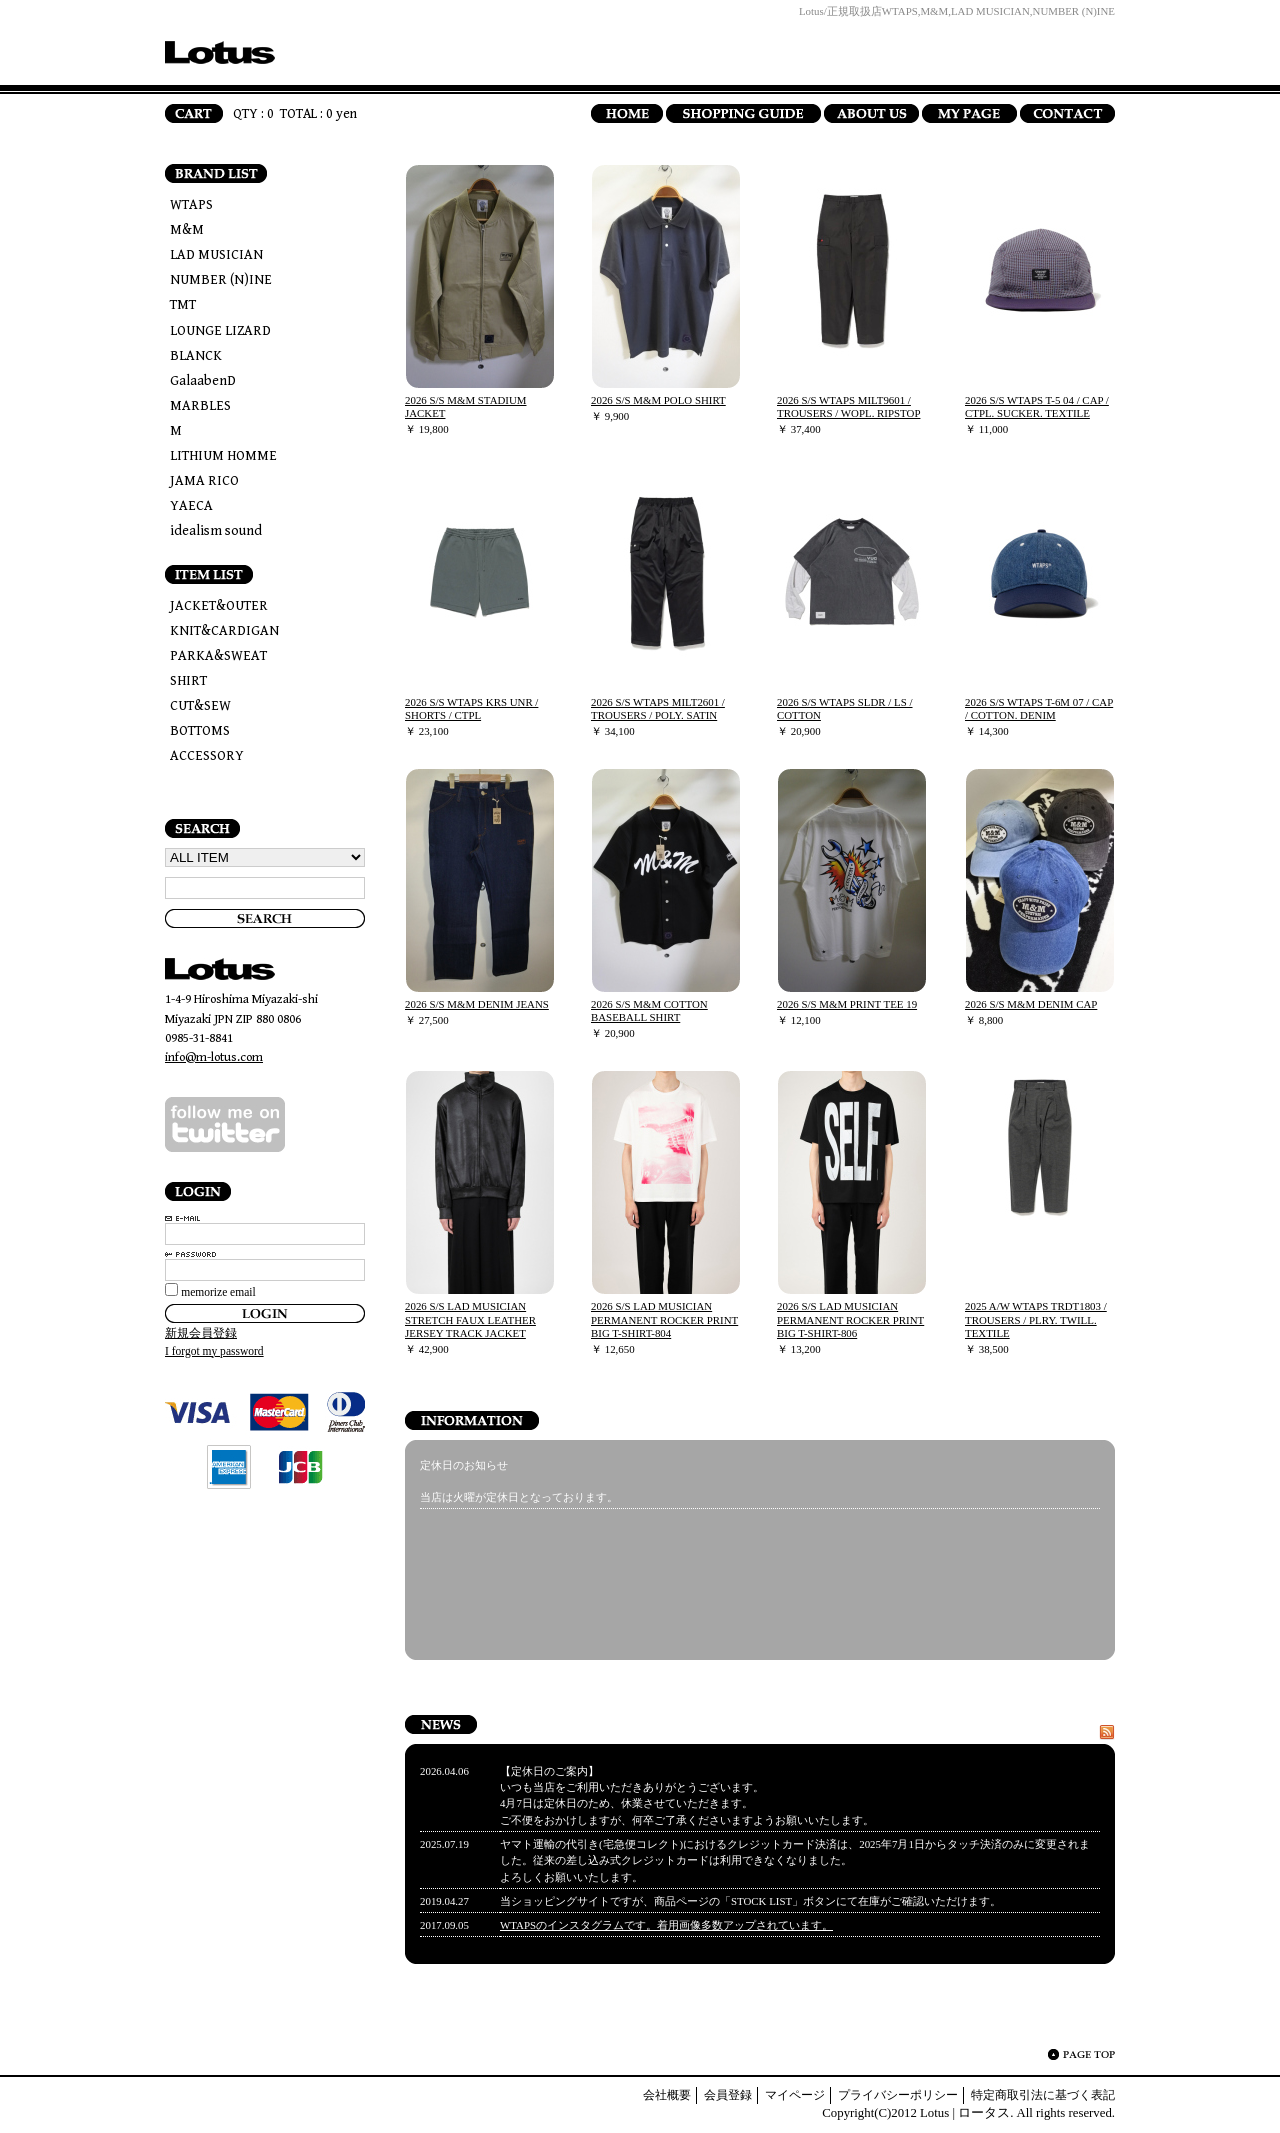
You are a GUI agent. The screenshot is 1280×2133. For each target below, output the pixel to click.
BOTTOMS (200, 731)
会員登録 (728, 2095)
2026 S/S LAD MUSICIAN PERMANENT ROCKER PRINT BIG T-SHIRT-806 (850, 1319)
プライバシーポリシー (898, 2095)
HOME (627, 113)
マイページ (795, 2095)
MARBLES (200, 406)
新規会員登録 (201, 1333)
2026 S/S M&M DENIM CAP (1031, 1004)
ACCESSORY (207, 756)
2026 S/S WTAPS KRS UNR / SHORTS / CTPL (471, 708)
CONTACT (1067, 113)
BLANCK (196, 356)
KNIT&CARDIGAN (224, 631)
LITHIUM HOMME (223, 456)
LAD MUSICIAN (216, 255)
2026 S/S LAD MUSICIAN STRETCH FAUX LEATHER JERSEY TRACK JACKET (470, 1319)
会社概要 (667, 2095)
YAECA (191, 506)
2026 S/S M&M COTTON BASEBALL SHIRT (649, 1010)
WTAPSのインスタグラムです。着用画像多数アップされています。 (666, 1925)
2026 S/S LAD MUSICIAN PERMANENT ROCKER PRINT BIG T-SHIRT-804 (664, 1319)
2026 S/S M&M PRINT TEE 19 (847, 1004)
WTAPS (191, 205)
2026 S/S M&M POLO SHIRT (658, 400)
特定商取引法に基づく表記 (1043, 2095)
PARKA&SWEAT (218, 656)
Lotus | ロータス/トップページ (220, 52)
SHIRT (188, 681)
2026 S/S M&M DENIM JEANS (477, 1004)
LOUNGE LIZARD (220, 331)
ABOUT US (871, 113)
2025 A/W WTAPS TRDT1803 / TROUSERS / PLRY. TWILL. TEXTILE (1036, 1319)
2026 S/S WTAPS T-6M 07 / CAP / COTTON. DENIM (1039, 708)
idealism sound (216, 531)
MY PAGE (969, 113)
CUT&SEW (200, 706)
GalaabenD (203, 381)
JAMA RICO (204, 481)
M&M (187, 230)
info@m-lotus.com (214, 1057)
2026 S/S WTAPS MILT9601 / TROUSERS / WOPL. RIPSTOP (848, 406)
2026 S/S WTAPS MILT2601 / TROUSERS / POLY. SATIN (658, 708)
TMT (183, 305)
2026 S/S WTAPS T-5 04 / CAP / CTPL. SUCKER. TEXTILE (1037, 406)
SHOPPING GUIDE (743, 113)
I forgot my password (214, 1351)
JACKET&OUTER (219, 606)
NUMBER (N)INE (221, 280)
